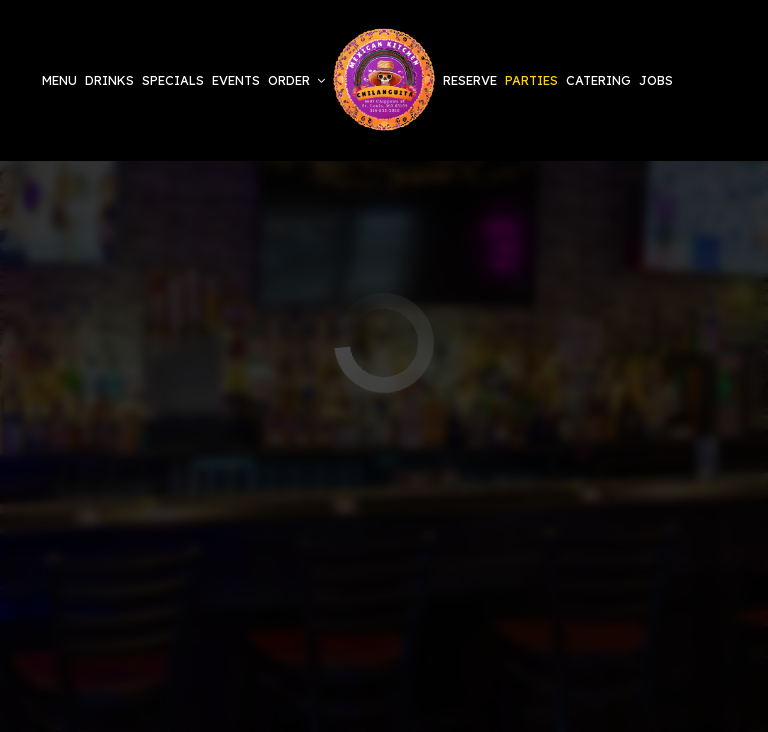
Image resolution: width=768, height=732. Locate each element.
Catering (598, 80)
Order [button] (296, 80)
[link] (384, 80)
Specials (173, 80)
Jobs (656, 80)
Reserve (470, 80)
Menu (59, 80)
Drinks (109, 80)
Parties (531, 80)
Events (236, 80)
